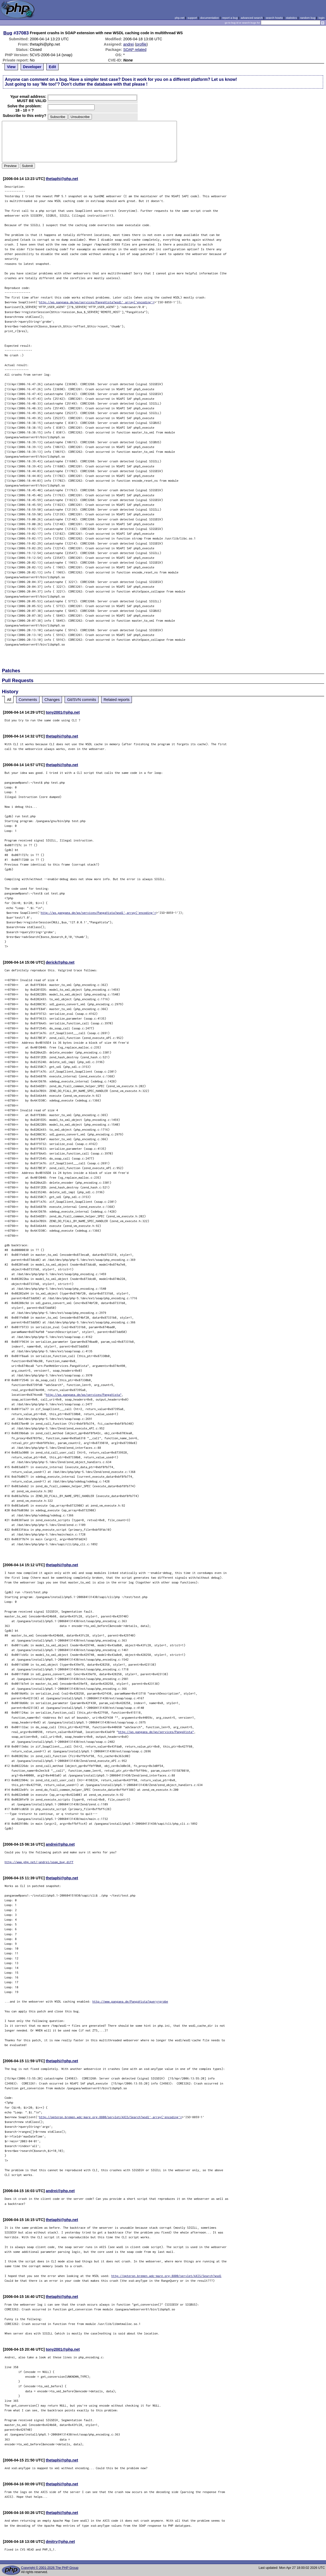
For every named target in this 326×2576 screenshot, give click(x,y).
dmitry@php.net (60, 2541)
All (9, 699)
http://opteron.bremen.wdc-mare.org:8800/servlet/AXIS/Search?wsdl (166, 2275)
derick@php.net (60, 962)
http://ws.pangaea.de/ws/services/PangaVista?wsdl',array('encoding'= (96, 302)
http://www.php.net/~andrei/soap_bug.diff (39, 1862)
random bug (307, 17)
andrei (128, 44)
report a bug (230, 17)
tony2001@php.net (63, 712)
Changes (52, 699)
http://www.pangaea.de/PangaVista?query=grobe (130, 2001)
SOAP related (134, 49)
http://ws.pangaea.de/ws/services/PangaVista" (84, 1394)
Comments (28, 699)
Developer (32, 67)
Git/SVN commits (81, 699)
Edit (52, 67)
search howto (274, 17)
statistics (291, 17)
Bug (7, 33)
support (192, 17)
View (11, 67)
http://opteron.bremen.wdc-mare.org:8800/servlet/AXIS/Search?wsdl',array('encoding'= (110, 2117)
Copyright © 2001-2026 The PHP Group (49, 2568)
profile (141, 44)
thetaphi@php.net (62, 179)
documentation (209, 17)
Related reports (116, 699)
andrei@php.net (60, 1844)
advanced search (251, 17)
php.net (179, 17)
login (322, 17)
